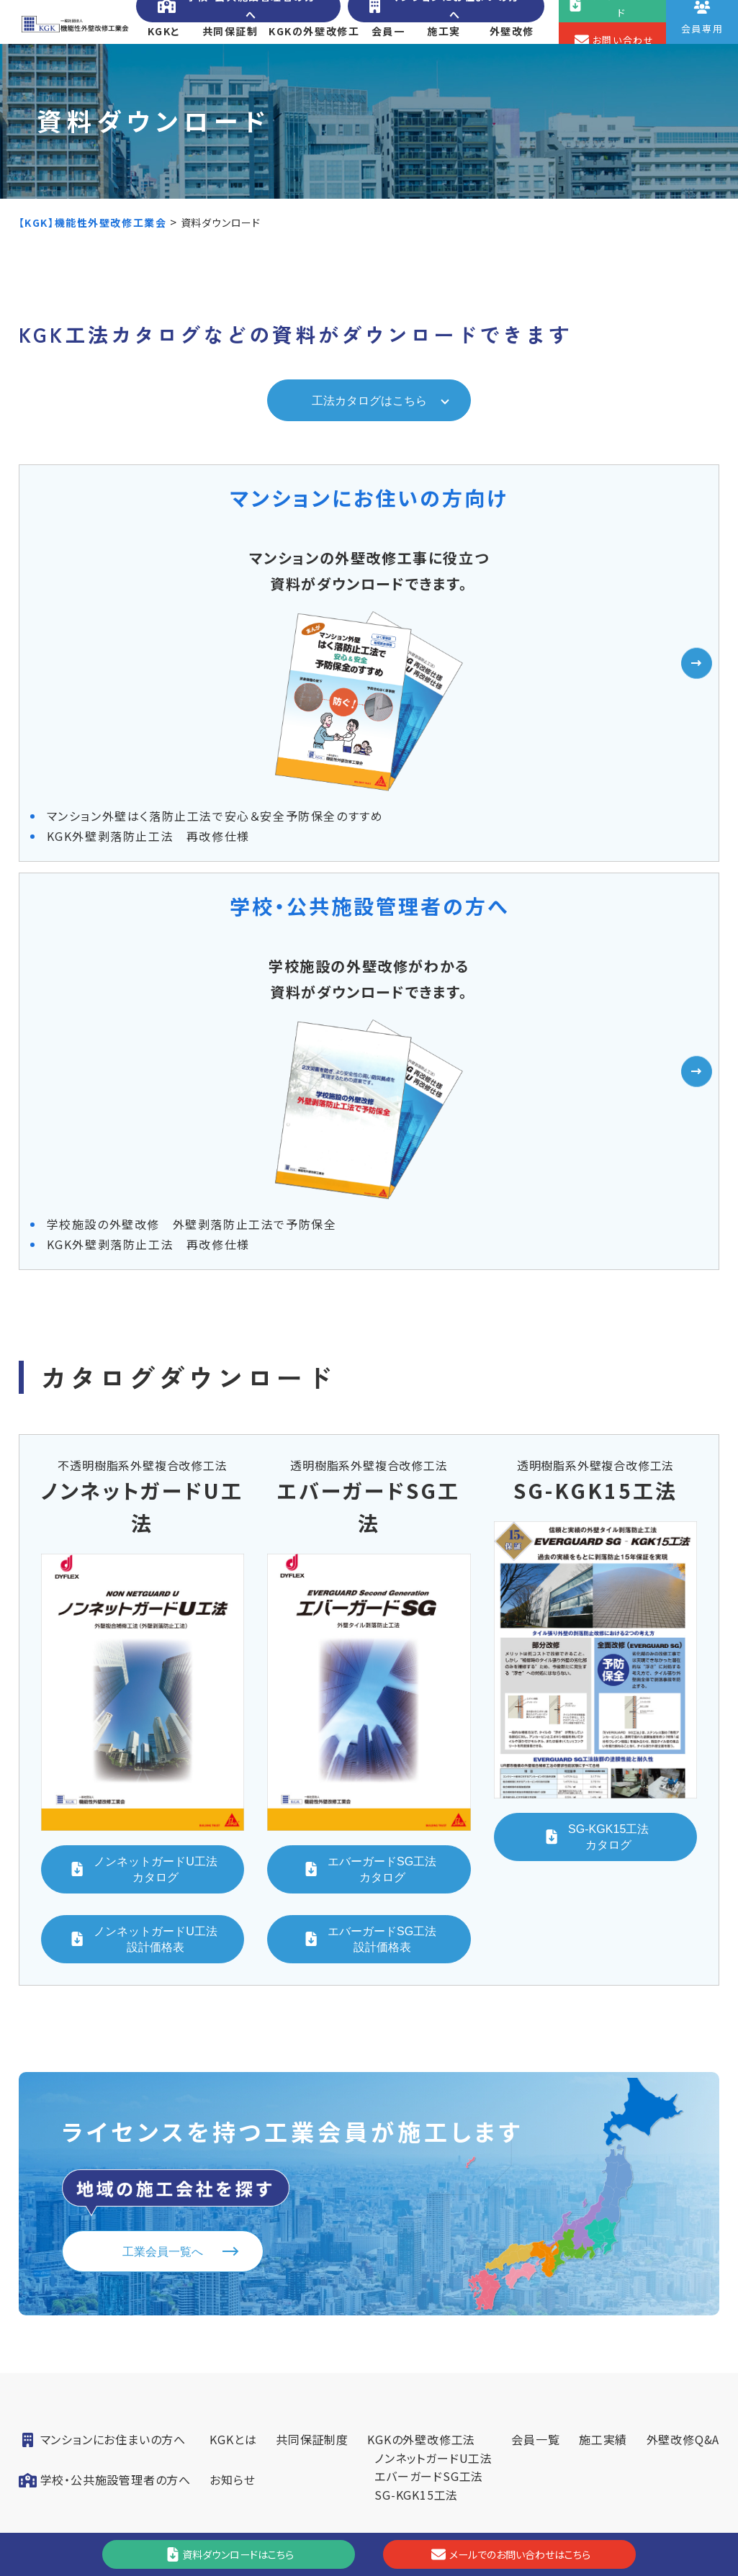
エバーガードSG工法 (428, 2177)
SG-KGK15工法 (416, 2196)
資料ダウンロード (516, 2284)
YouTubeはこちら (516, 2439)
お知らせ (232, 2180)
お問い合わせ (516, 2334)
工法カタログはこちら (369, 430)
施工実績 (443, 54)
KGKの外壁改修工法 (313, 54)
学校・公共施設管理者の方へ (237, 19)
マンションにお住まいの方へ (442, 19)
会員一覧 (387, 54)
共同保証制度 (230, 54)
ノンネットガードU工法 (433, 2159)
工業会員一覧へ (162, 1949)
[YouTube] (516, 2439)
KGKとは (163, 54)
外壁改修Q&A (511, 54)
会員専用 (515, 2384)
